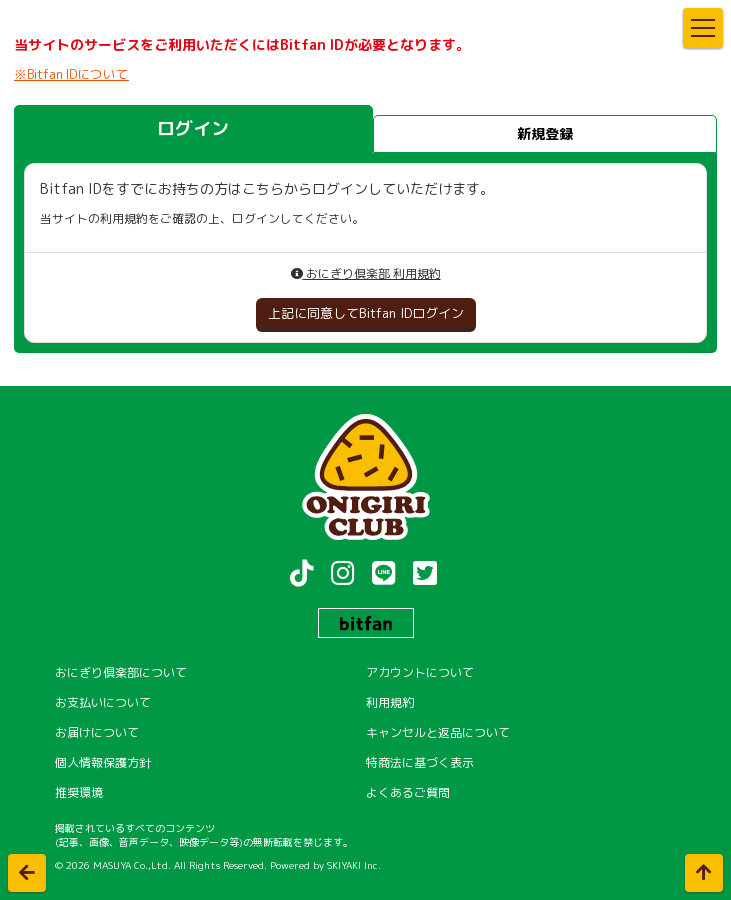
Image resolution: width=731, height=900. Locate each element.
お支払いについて (103, 702)
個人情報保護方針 (103, 762)
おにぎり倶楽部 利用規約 (366, 273)
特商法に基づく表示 (420, 762)
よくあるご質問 (408, 792)
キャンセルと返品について (438, 732)
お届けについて (97, 732)
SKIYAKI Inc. (354, 865)
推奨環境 (79, 792)
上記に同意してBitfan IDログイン (366, 313)
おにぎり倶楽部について (121, 672)
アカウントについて (420, 672)
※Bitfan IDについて (71, 74)
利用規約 (390, 702)
